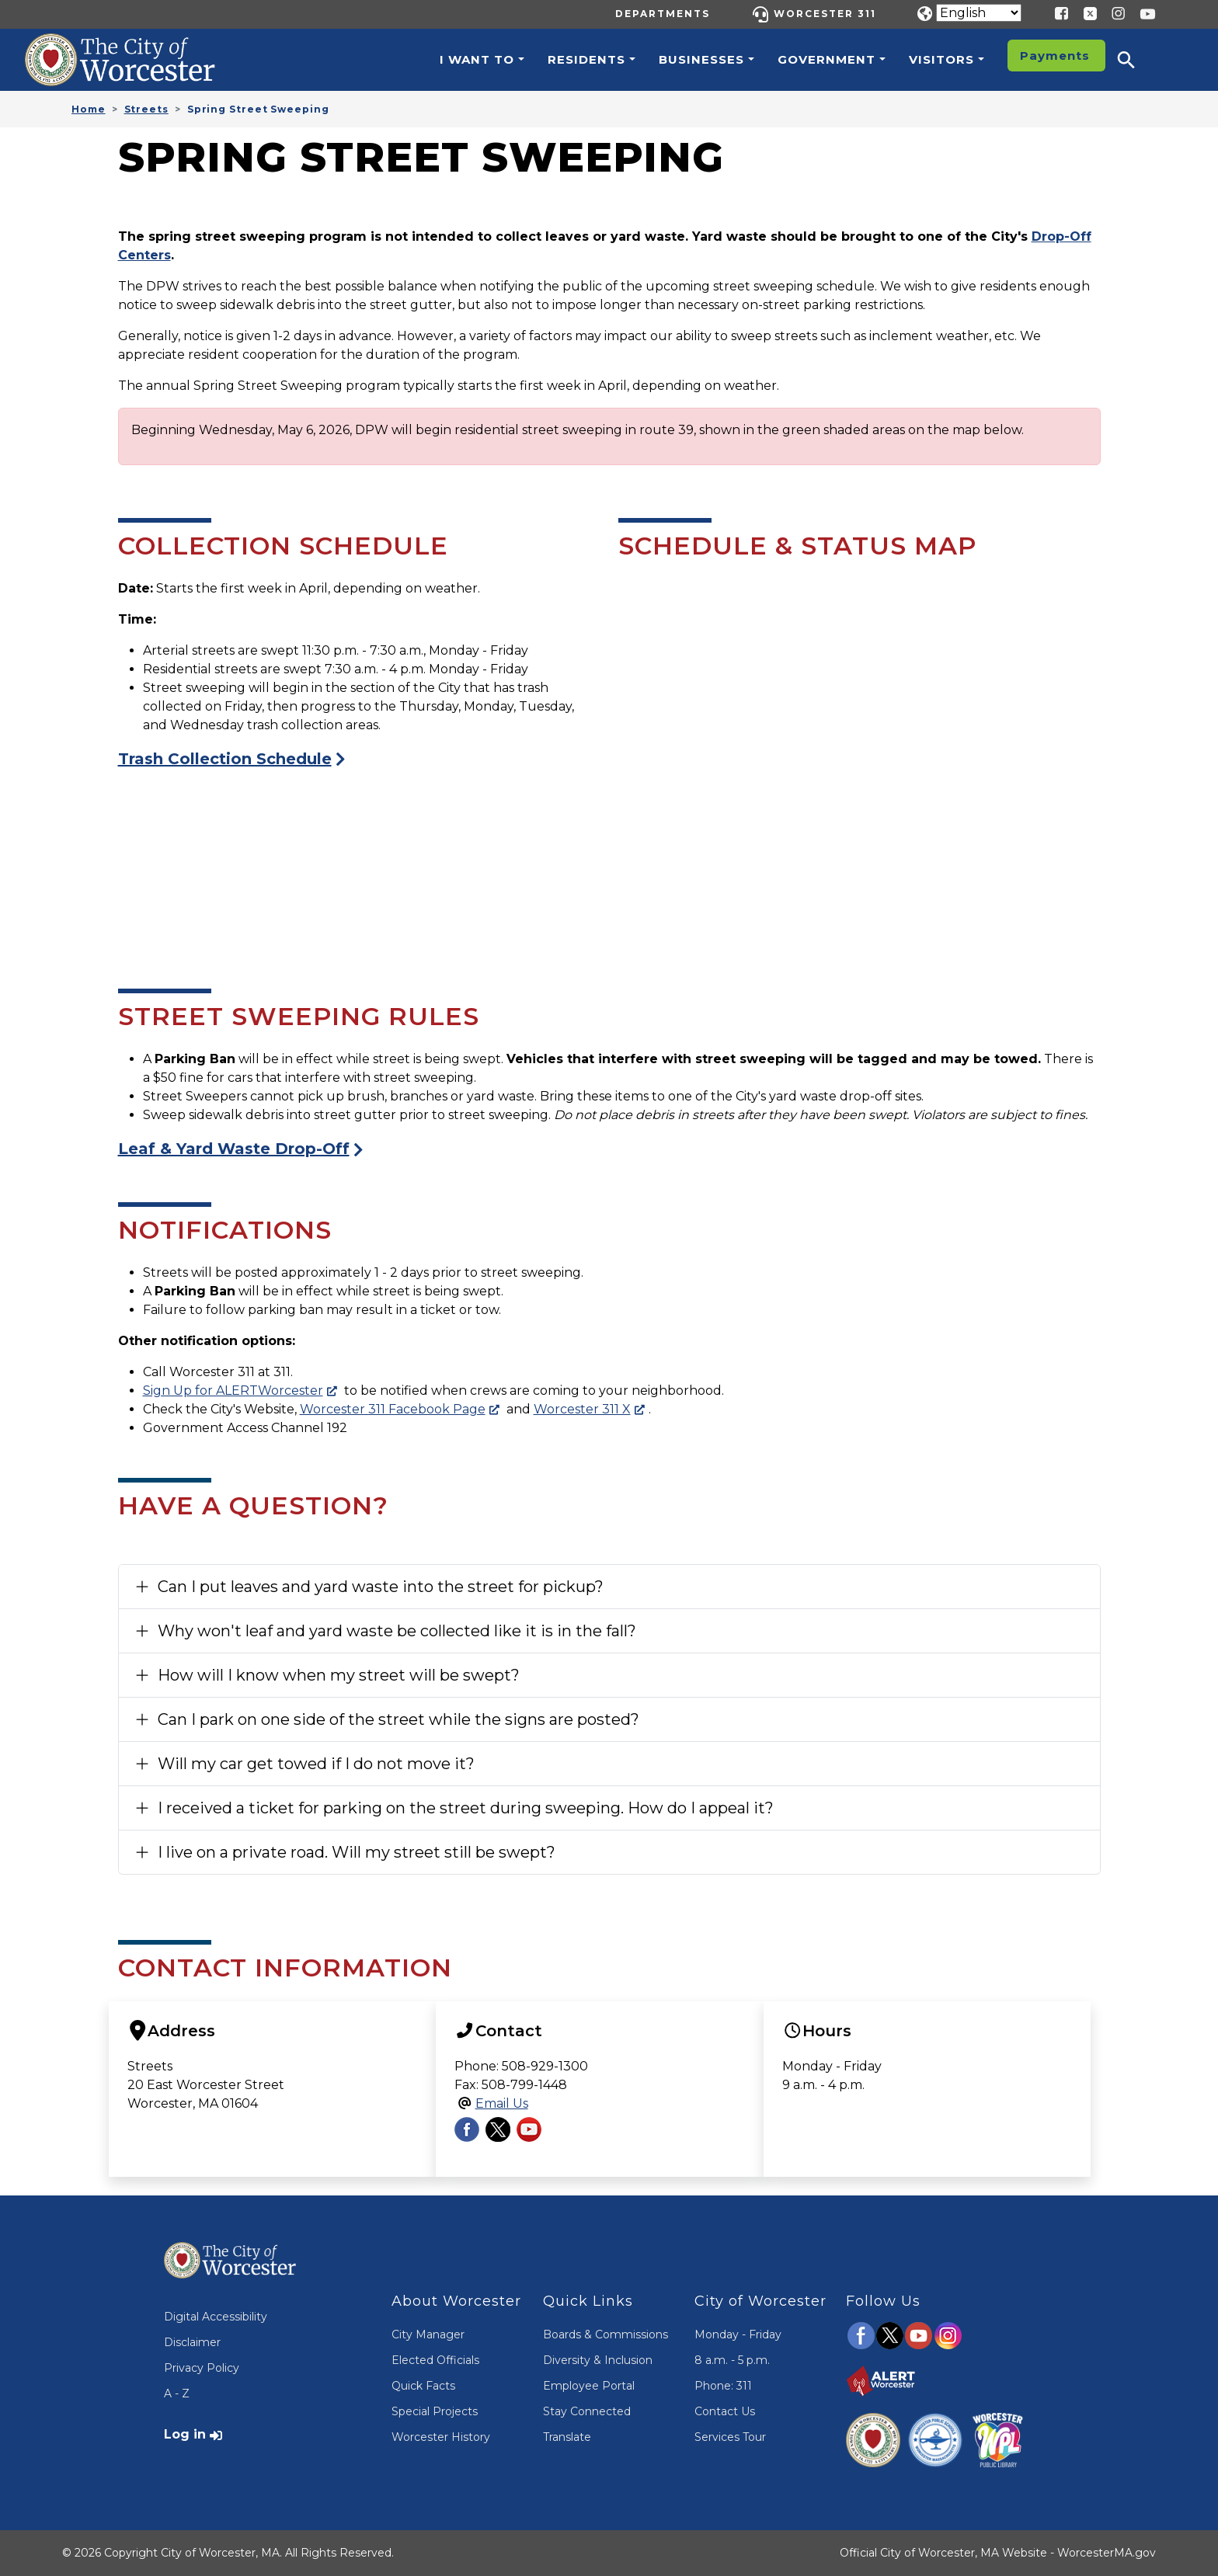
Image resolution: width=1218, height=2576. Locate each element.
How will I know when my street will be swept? (339, 1675)
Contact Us (724, 2411)
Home (88, 109)
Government (826, 59)
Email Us (501, 2103)
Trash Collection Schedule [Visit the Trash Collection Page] (225, 758)
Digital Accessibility (215, 2317)
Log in (185, 2434)
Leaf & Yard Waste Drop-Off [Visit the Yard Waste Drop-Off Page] (234, 1148)
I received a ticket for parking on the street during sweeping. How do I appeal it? (466, 1808)
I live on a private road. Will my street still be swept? (356, 1852)
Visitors (941, 59)
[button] (1136, 59)
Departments (662, 13)
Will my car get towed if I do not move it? (316, 1763)
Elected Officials (435, 2360)
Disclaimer (192, 2342)
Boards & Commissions (605, 2334)
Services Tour (730, 2437)
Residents (586, 59)
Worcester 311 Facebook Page (392, 1409)
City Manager (428, 2334)
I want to (477, 59)
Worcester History (441, 2437)
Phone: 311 (723, 2386)
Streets (146, 109)
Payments (1055, 55)
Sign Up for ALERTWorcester (233, 1390)
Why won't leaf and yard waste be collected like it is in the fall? (397, 1631)
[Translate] (978, 13)
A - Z (177, 2393)
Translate (567, 2437)
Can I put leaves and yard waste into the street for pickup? (381, 1586)
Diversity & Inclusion (597, 2360)
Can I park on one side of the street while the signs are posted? (398, 1719)
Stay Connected (587, 2411)
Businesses (701, 59)
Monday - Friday (737, 2334)
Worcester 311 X (582, 1409)
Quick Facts (423, 2386)
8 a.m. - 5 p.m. (732, 2360)
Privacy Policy (201, 2368)
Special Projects (435, 2411)
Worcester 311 (825, 13)
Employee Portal (589, 2386)
